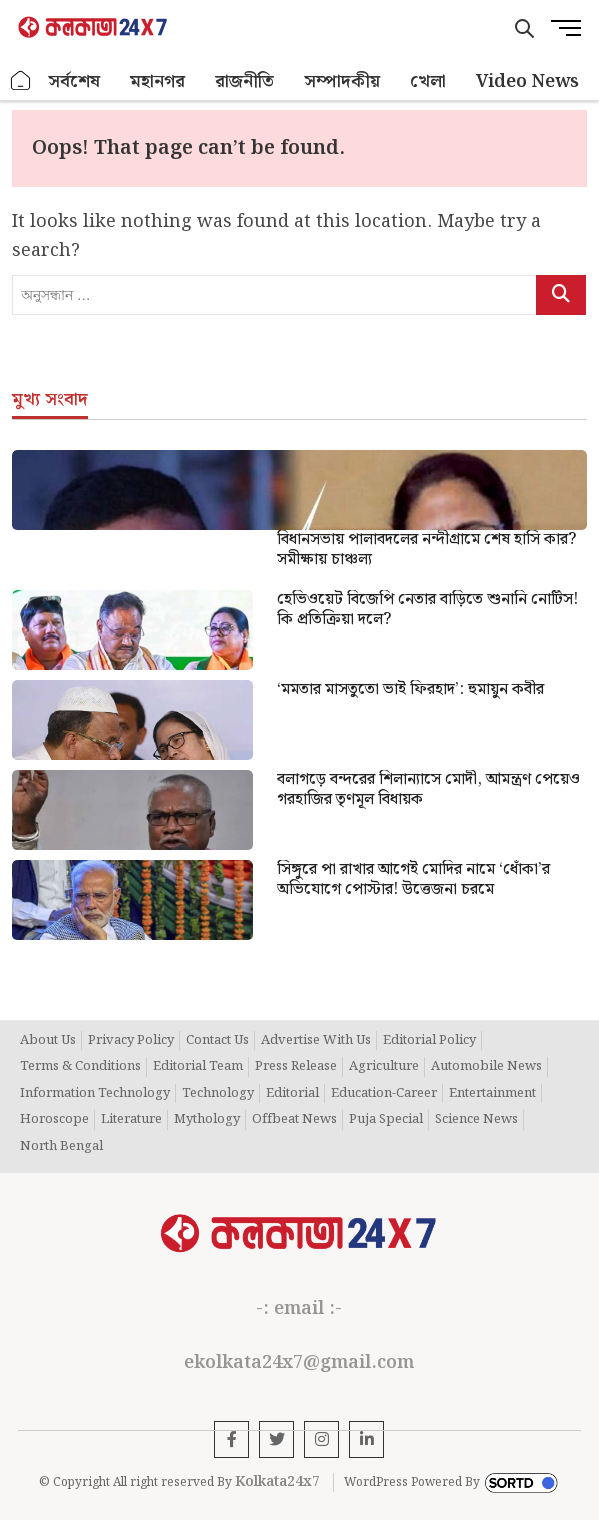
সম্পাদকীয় (342, 81)
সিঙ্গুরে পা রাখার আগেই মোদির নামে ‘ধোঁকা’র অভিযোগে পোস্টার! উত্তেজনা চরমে (413, 880)
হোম (21, 81)
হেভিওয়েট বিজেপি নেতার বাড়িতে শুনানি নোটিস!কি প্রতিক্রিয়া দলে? (427, 610)
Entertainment (492, 1094)
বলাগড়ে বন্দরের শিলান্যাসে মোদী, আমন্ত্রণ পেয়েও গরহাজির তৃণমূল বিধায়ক (428, 790)
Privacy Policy (131, 1041)
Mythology (207, 1120)
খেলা (428, 81)
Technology (218, 1094)
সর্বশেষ (74, 81)
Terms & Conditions (80, 1067)
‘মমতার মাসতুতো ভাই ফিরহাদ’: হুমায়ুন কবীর (410, 690)
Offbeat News (294, 1120)
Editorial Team (198, 1067)
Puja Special (386, 1120)
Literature (131, 1120)
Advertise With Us (316, 1041)
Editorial (292, 1094)
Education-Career (384, 1094)
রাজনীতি (244, 81)
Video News (527, 81)
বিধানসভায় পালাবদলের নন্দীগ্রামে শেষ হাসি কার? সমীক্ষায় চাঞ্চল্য (426, 550)
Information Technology (95, 1094)
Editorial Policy (429, 1041)
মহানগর (157, 81)
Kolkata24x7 (277, 1482)
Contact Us (217, 1041)
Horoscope (54, 1120)
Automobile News (486, 1067)
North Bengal (61, 1147)
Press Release (296, 1067)
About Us (48, 1041)
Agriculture (384, 1067)
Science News (476, 1120)
